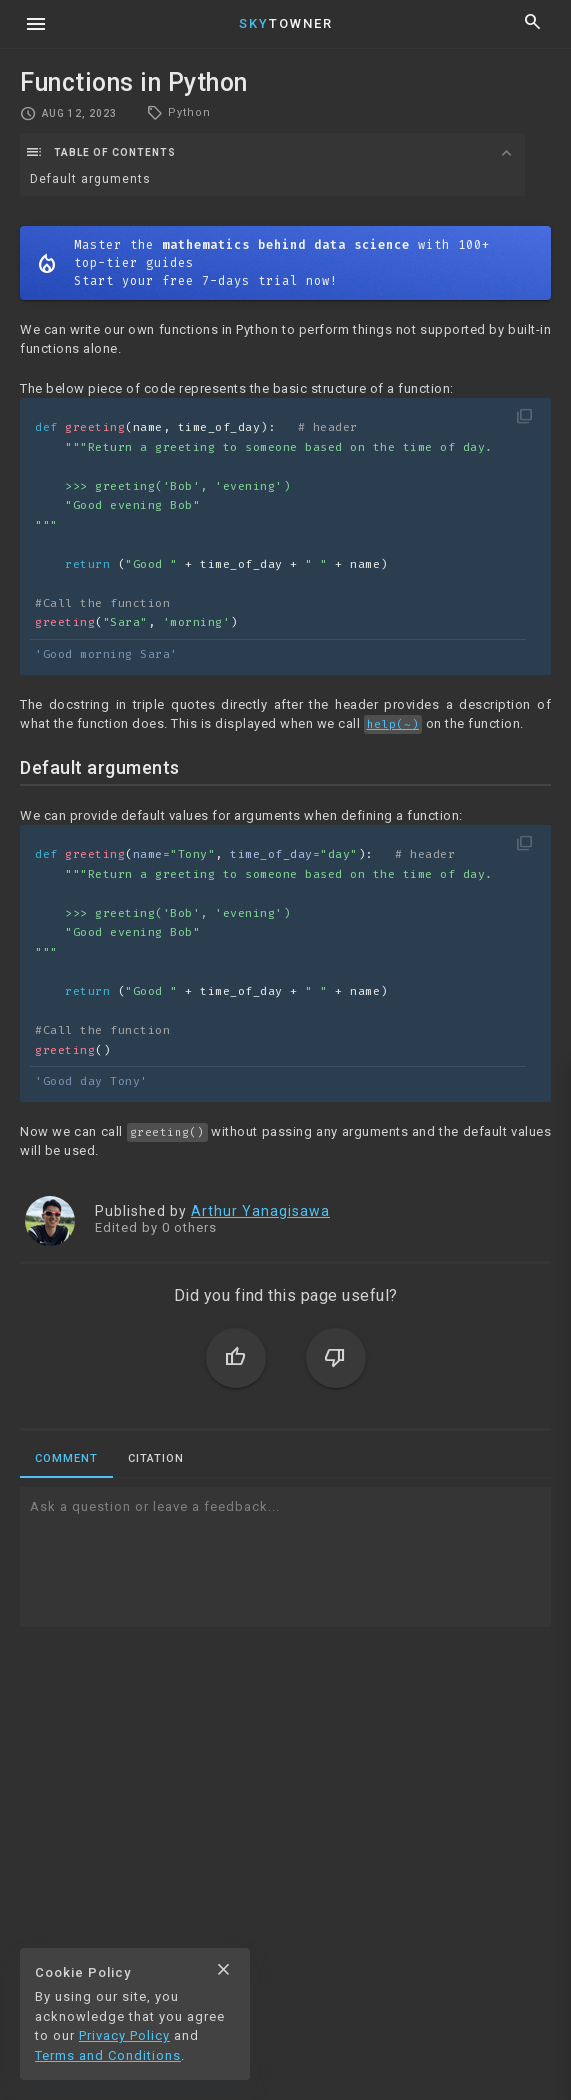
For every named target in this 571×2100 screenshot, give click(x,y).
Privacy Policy (124, 2035)
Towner (286, 23)
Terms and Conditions (108, 2055)
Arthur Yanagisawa (260, 1211)
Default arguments (90, 179)
